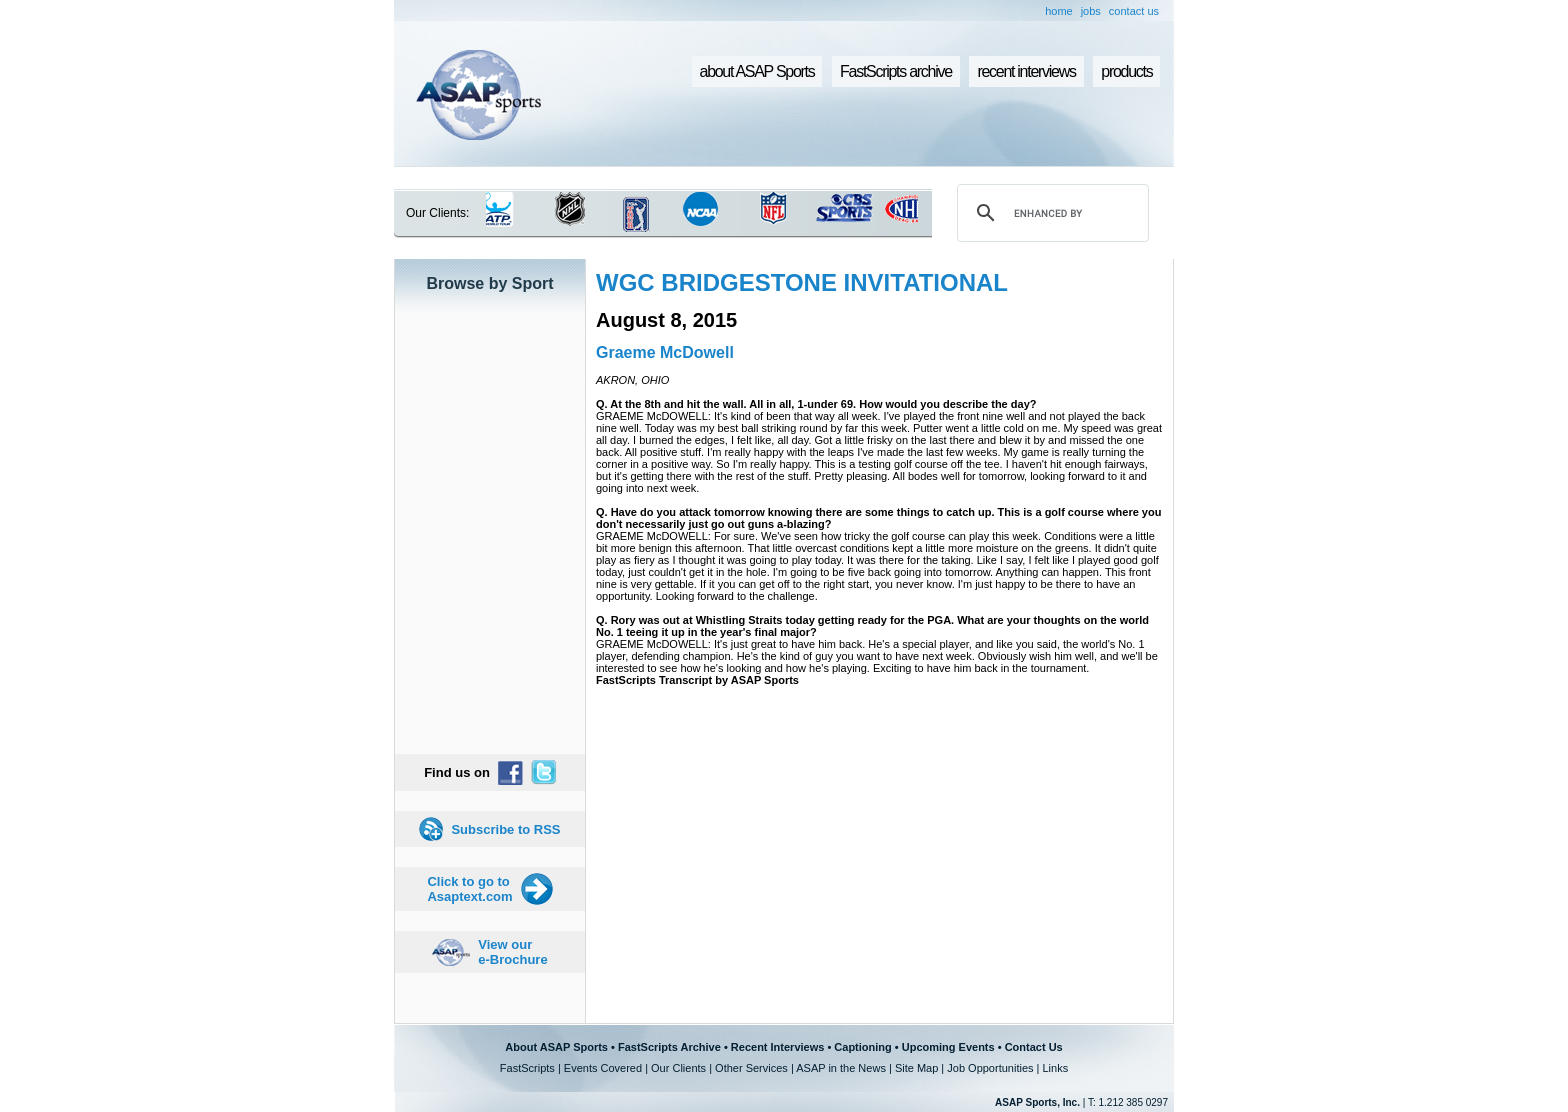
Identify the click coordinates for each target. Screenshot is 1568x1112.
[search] (1050, 213)
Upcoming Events (948, 1047)
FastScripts (527, 1068)
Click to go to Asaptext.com (469, 889)
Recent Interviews (778, 1047)
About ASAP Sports (556, 1047)
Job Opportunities (990, 1068)
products (1126, 71)
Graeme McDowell (665, 352)
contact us (1134, 11)
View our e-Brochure (512, 952)
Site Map (916, 1068)
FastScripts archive (896, 71)
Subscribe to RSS (505, 829)
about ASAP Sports (757, 71)
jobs (1091, 11)
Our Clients (678, 1068)
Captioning (862, 1047)
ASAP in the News (841, 1068)
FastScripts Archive (669, 1047)
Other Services (751, 1068)
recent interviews (1026, 71)
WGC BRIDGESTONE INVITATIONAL (802, 282)
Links (1055, 1068)
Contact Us (1034, 1047)
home (1059, 11)
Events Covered (603, 1068)
